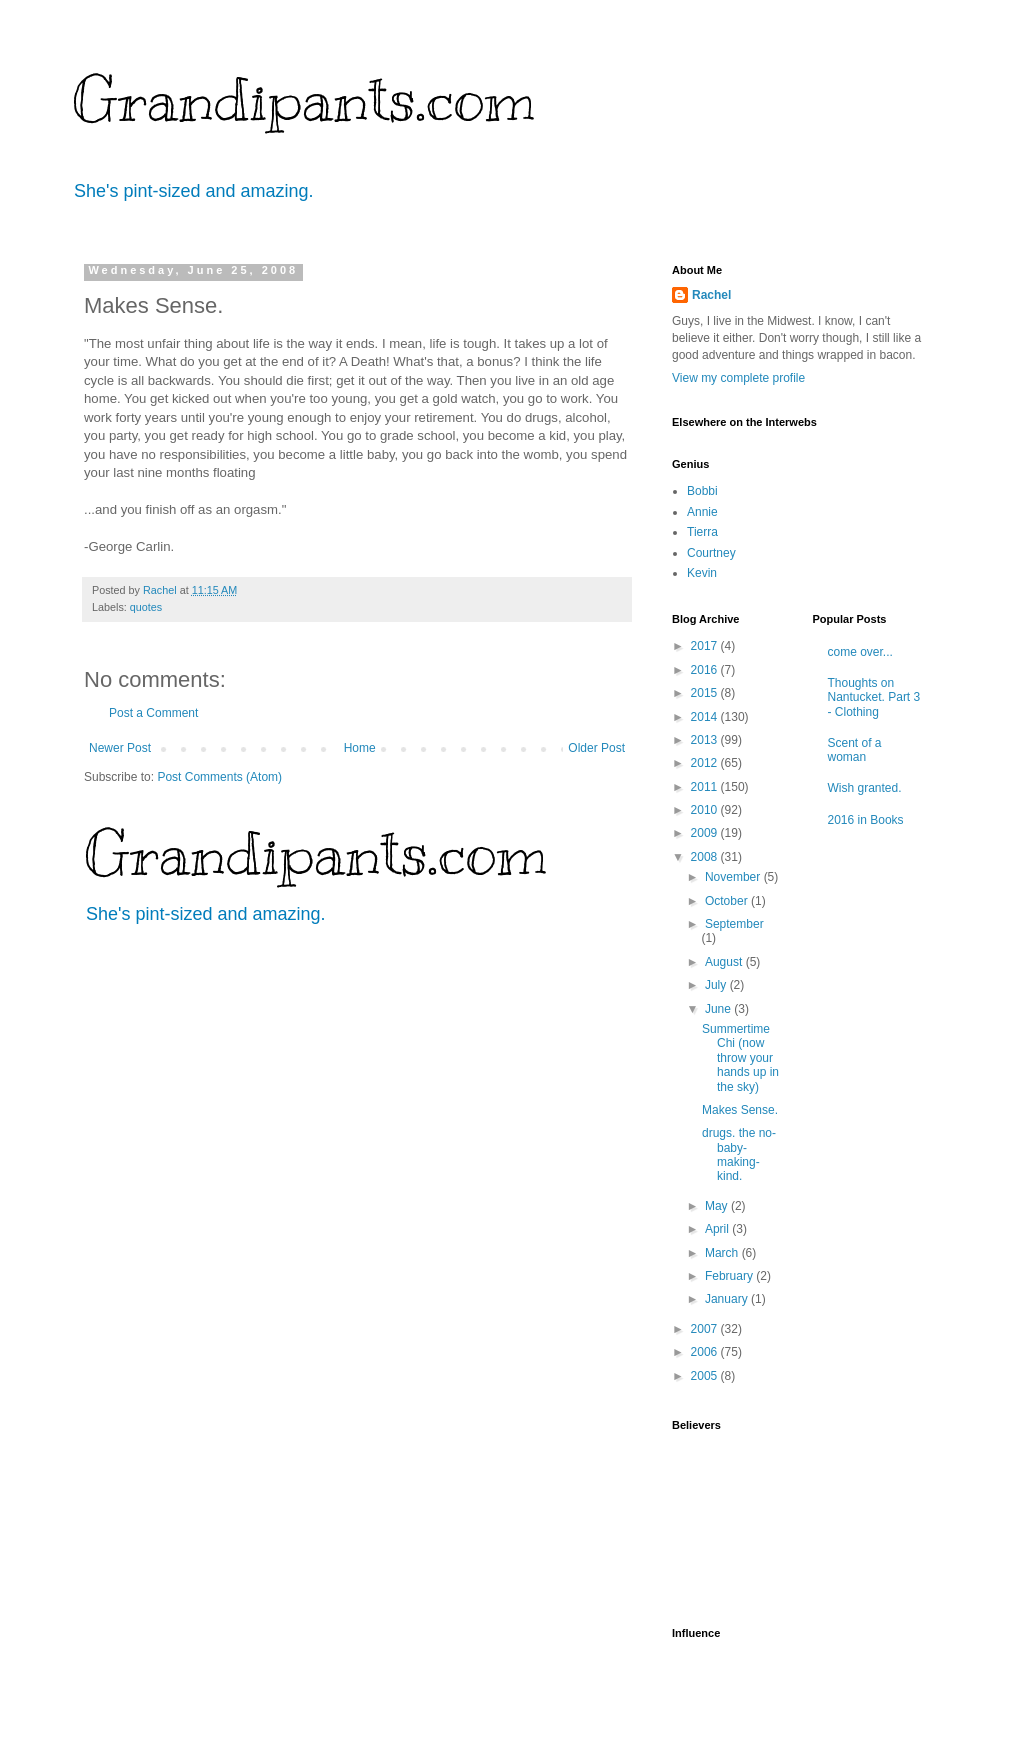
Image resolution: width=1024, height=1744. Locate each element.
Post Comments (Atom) (219, 777)
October (728, 901)
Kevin (702, 573)
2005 (706, 1376)
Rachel (711, 295)
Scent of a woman (855, 750)
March (723, 1253)
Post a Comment (153, 713)
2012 (706, 763)
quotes (146, 607)
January (728, 1299)
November (734, 877)
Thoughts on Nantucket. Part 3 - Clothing (874, 697)
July (717, 985)
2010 (706, 810)
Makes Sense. (740, 1110)
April (718, 1229)
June (719, 1009)
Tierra (702, 532)
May (718, 1206)
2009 (706, 833)
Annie (702, 512)
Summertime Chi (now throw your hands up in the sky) (740, 1058)
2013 (706, 740)
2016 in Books (866, 820)
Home (360, 748)
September (734, 924)
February (730, 1276)
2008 (706, 857)
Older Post (596, 748)
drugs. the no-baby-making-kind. (739, 1154)
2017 (706, 646)
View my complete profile (738, 378)
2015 (706, 693)
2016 (706, 670)
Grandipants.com (303, 100)
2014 (706, 717)
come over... (860, 652)
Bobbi (702, 491)
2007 (706, 1329)
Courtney (711, 553)
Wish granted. (865, 788)
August (725, 962)
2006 (706, 1352)
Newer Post (120, 748)
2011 (706, 787)
